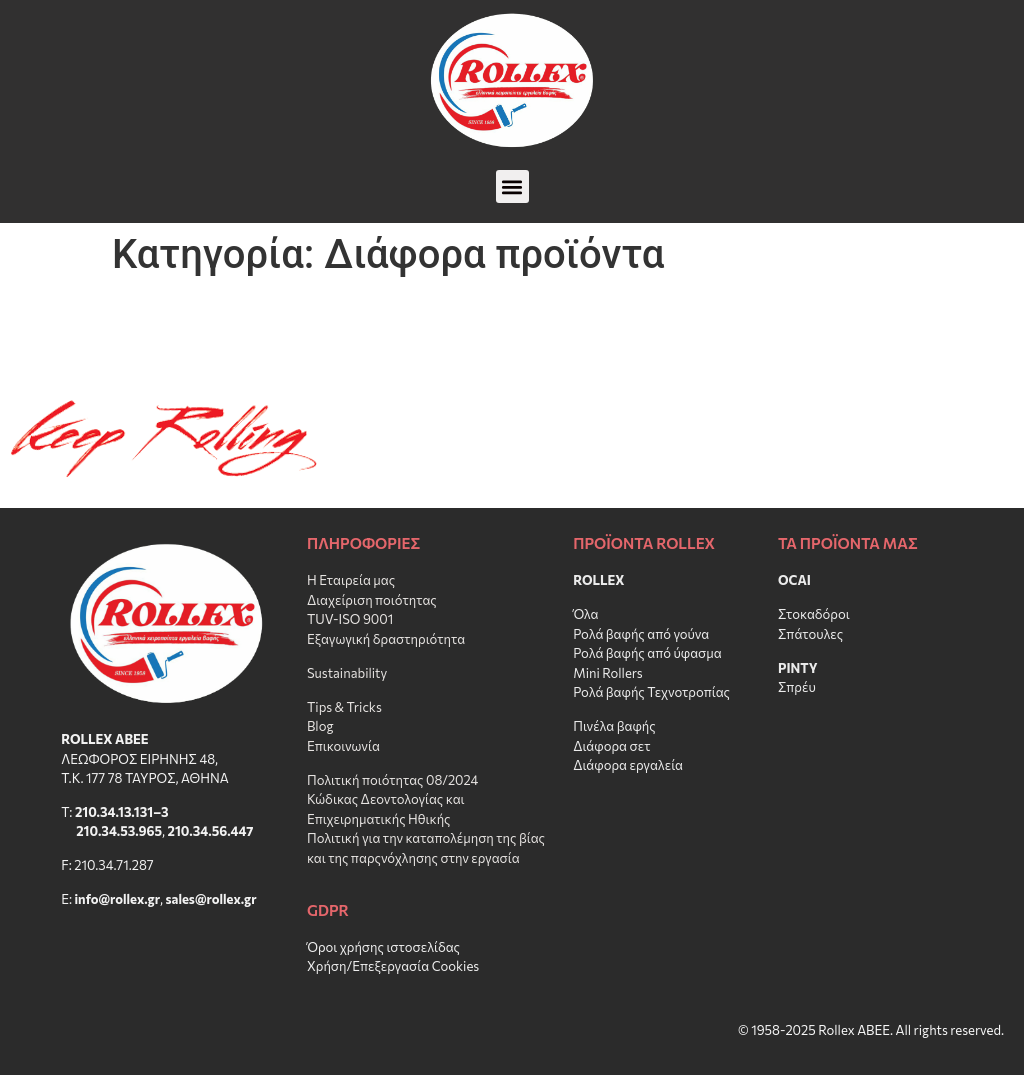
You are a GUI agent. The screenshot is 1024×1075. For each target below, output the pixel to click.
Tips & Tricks (344, 707)
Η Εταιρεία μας (351, 580)
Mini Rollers (607, 673)
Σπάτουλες (810, 634)
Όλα (585, 614)
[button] (512, 186)
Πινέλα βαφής (614, 726)
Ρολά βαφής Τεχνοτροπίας (651, 692)
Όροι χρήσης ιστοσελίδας (383, 947)
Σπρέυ (797, 687)
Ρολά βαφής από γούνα (641, 634)
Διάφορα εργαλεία (628, 765)
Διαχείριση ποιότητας (372, 600)
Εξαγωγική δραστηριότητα (386, 639)
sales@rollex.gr (211, 899)
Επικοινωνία (343, 746)
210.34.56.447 (211, 831)
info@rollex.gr (117, 899)
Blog (320, 726)
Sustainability (347, 673)
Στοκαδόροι (814, 614)
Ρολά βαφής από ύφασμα (647, 653)
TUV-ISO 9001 (350, 619)
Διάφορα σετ (611, 746)
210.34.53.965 (119, 831)
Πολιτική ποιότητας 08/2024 (392, 780)
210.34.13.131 (114, 812)
